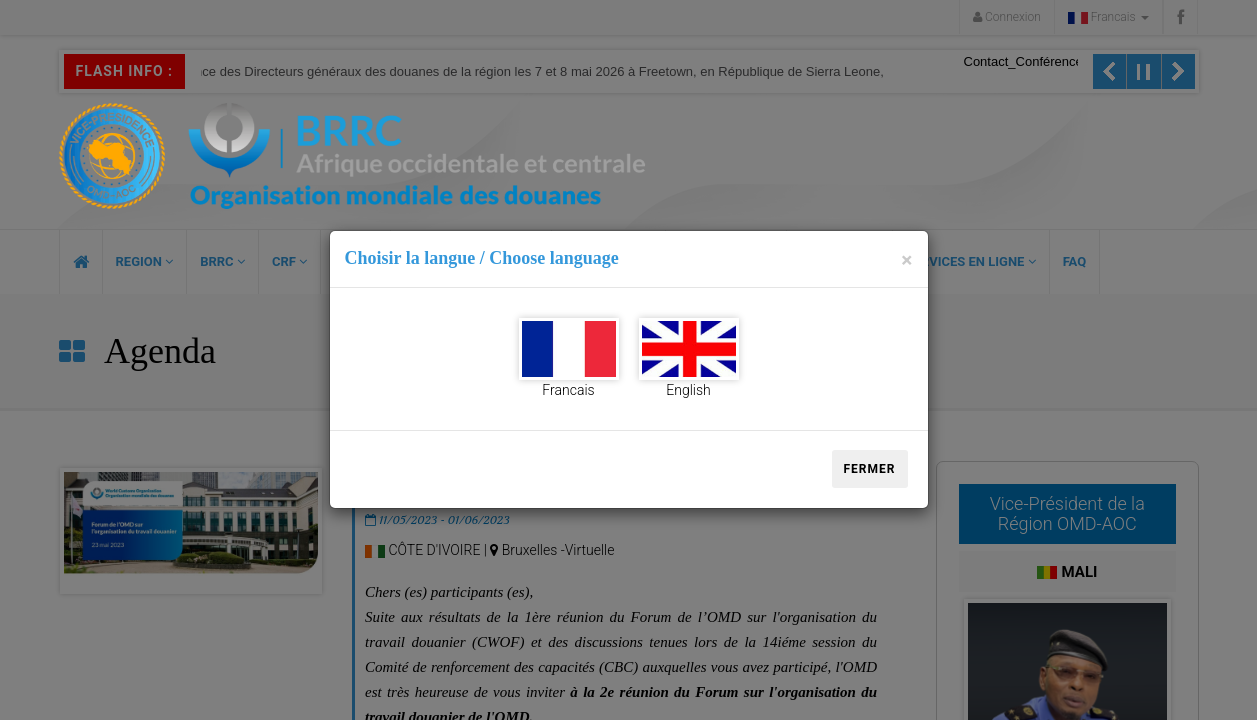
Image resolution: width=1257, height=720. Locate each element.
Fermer (870, 469)
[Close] (906, 260)
